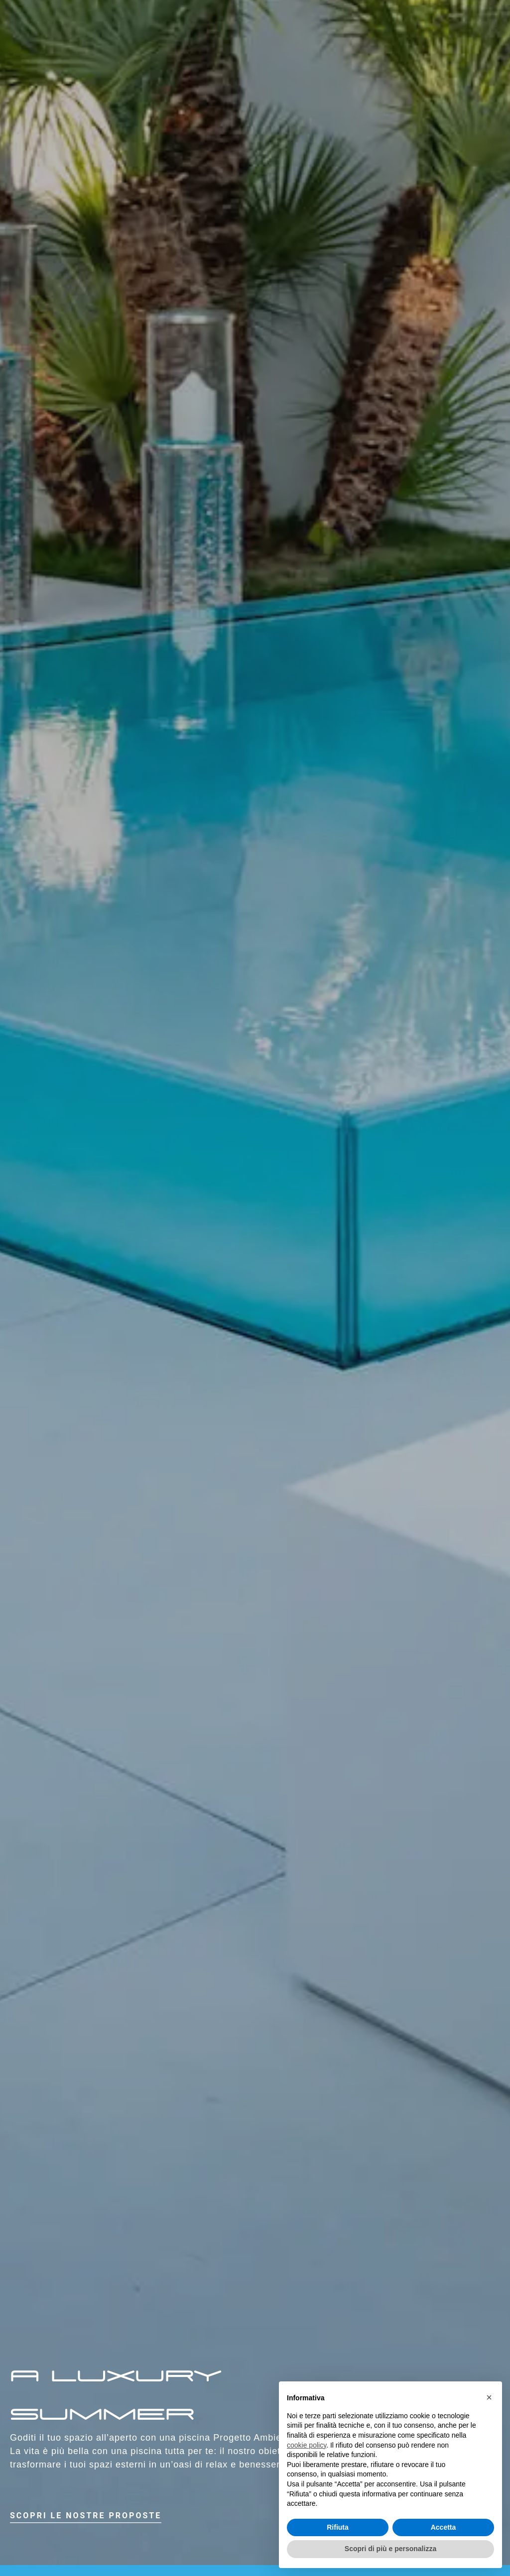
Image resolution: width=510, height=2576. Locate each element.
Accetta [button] (443, 2527)
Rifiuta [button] (338, 2527)
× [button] (489, 2397)
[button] (495, 23)
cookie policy (306, 2445)
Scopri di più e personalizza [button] (390, 2549)
